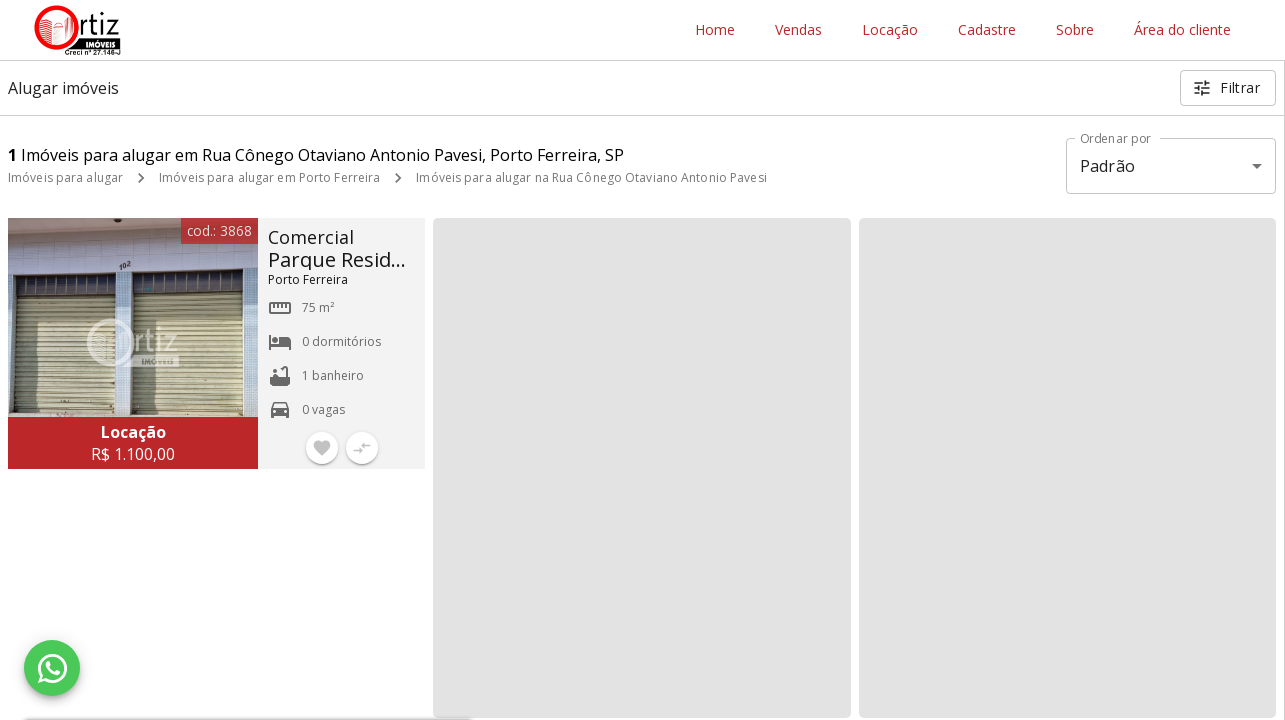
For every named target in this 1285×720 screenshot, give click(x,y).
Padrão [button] (1107, 166)
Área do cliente (1182, 30)
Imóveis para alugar (65, 177)
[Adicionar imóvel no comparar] (362, 448)
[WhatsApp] (52, 668)
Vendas (798, 30)
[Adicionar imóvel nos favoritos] (322, 448)
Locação (890, 30)
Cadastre (987, 30)
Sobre (1075, 30)
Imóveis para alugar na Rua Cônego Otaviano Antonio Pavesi (591, 177)
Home (715, 30)
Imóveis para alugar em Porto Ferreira (269, 177)
